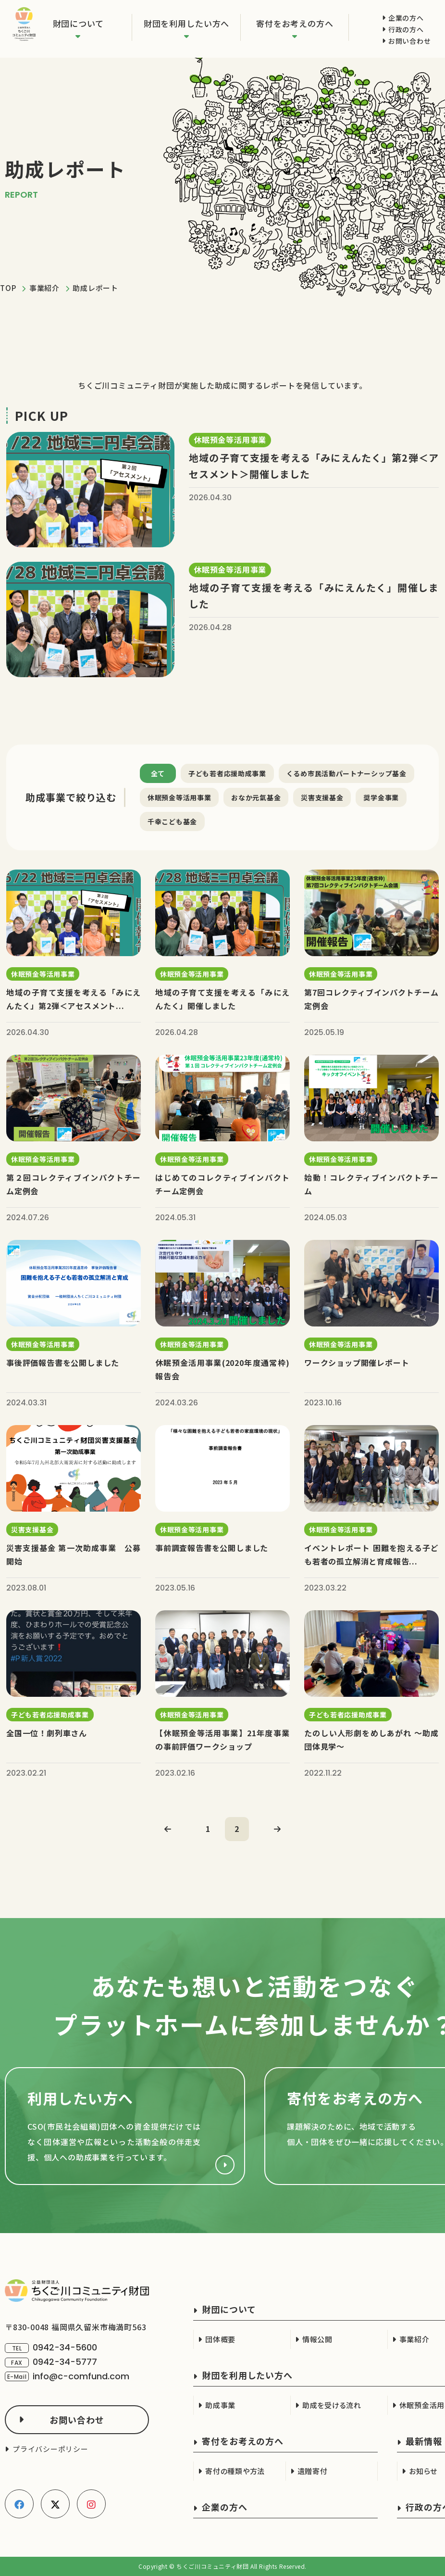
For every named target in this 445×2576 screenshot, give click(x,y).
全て (158, 773)
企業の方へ (406, 18)
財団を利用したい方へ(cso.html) (125, 2126)
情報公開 (317, 2339)
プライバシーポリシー (50, 2449)
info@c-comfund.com (81, 2376)
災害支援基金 (322, 797)
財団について (78, 23)
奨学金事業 (381, 797)
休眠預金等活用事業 (179, 797)
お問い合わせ (409, 41)
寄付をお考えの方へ (295, 23)
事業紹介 (44, 288)
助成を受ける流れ (331, 2405)
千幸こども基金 (172, 821)
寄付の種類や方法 (235, 2471)
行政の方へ (406, 29)
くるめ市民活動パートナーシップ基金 (346, 773)
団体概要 (220, 2339)
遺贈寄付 (312, 2471)
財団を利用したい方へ (187, 23)
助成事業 (220, 2405)
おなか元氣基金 (256, 797)
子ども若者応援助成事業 (227, 773)
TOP (8, 288)
